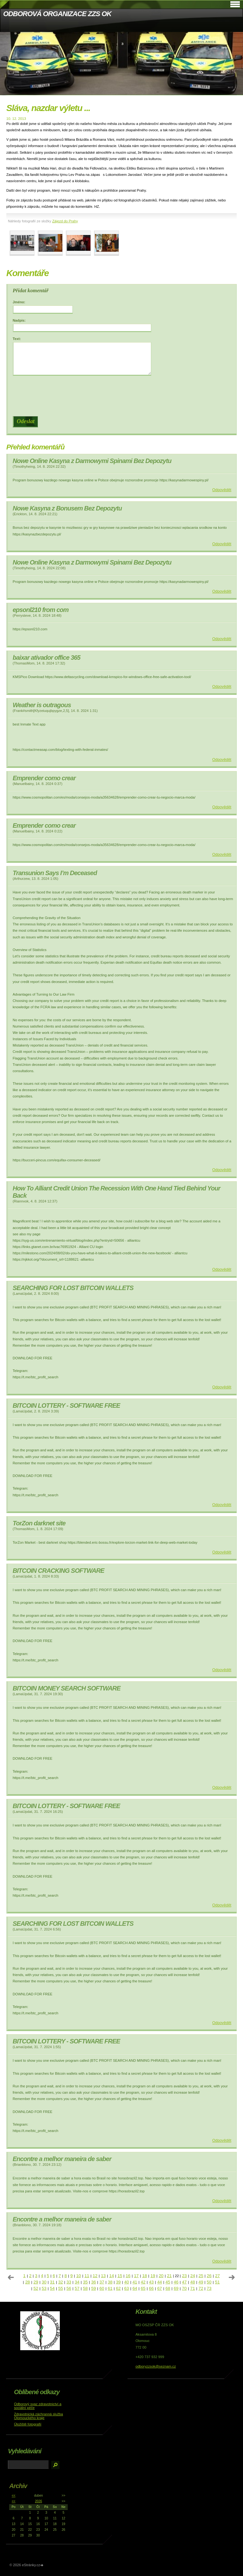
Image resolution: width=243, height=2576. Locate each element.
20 (161, 2275)
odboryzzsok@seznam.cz (155, 2366)
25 (201, 2275)
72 (200, 2288)
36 (93, 2282)
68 (167, 2288)
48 (192, 2282)
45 (167, 2282)
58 (85, 2288)
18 (144, 2275)
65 (143, 2288)
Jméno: (19, 302)
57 (77, 2288)
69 (176, 2288)
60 (101, 2288)
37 (101, 2282)
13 (103, 2275)
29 (36, 2282)
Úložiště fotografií (27, 2424)
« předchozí (11, 2277)
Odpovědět (221, 490)
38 (110, 2282)
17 (136, 2275)
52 (36, 2288)
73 (209, 2288)
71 (192, 2288)
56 (68, 2288)
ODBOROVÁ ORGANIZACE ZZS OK (57, 14)
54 (52, 2288)
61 (110, 2288)
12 (95, 2275)
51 (217, 2282)
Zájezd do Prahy (65, 221)
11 (86, 2275)
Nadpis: (19, 320)
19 (153, 2275)
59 (93, 2288)
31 (52, 2282)
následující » (232, 2277)
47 (184, 2282)
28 (27, 2282)
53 (44, 2288)
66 (151, 2288)
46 (176, 2282)
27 (217, 2275)
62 (118, 2288)
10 (78, 2275)
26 (209, 2275)
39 (118, 2282)
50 (209, 2282)
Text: (17, 339)
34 (77, 2282)
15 (119, 2275)
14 (111, 2275)
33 (68, 2282)
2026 (38, 2501)
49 (200, 2282)
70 (184, 2288)
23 (184, 2275)
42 (143, 2282)
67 (159, 2288)
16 (128, 2275)
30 (44, 2282)
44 (159, 2282)
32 (60, 2282)
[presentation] (123, 396)
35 (85, 2282)
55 (60, 2288)
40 (126, 2282)
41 (135, 2282)
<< (14, 2495)
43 (151, 2282)
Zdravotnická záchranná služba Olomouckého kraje (38, 2416)
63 (126, 2288)
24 (192, 2275)
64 (135, 2288)
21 (169, 2275)
